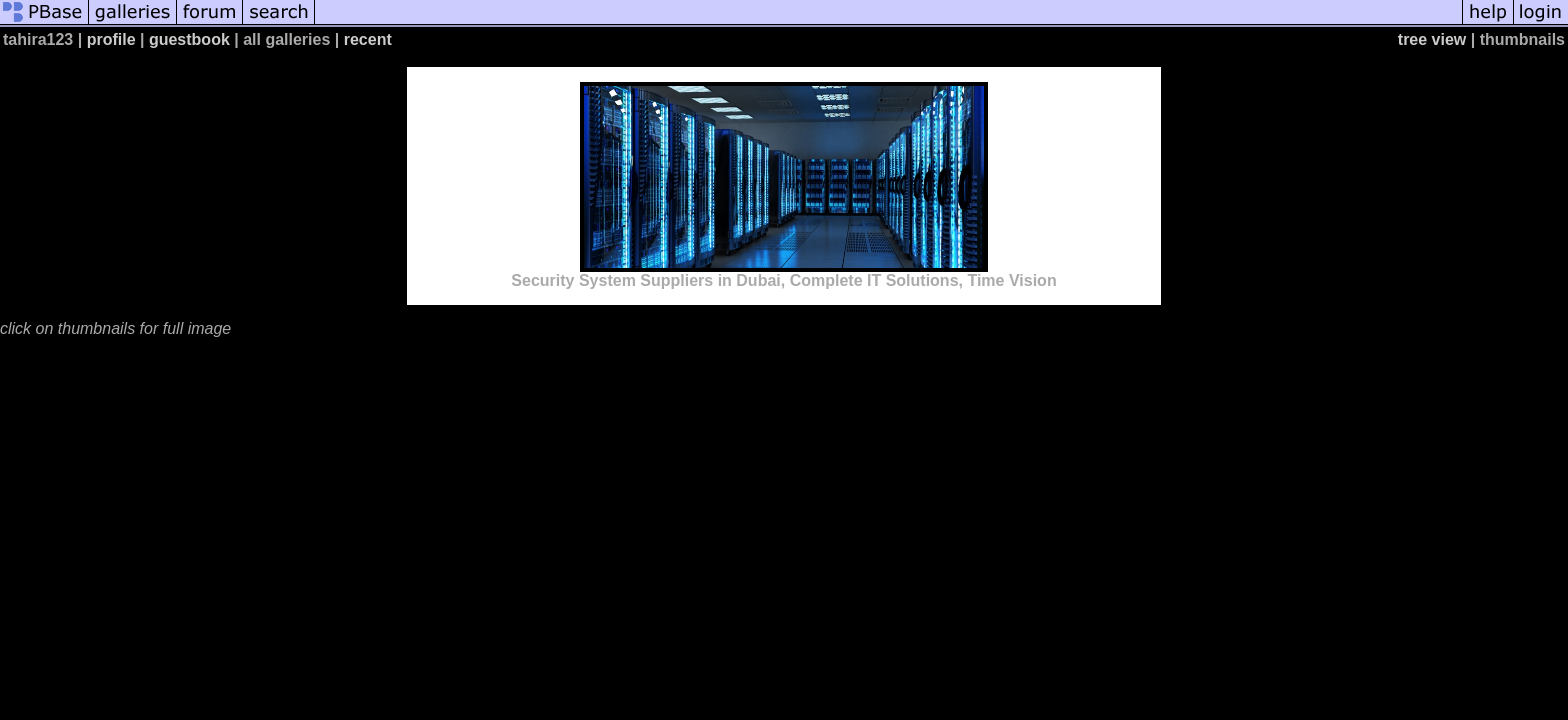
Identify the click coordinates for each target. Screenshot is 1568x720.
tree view (1432, 39)
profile (111, 39)
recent (368, 39)
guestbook (189, 39)
